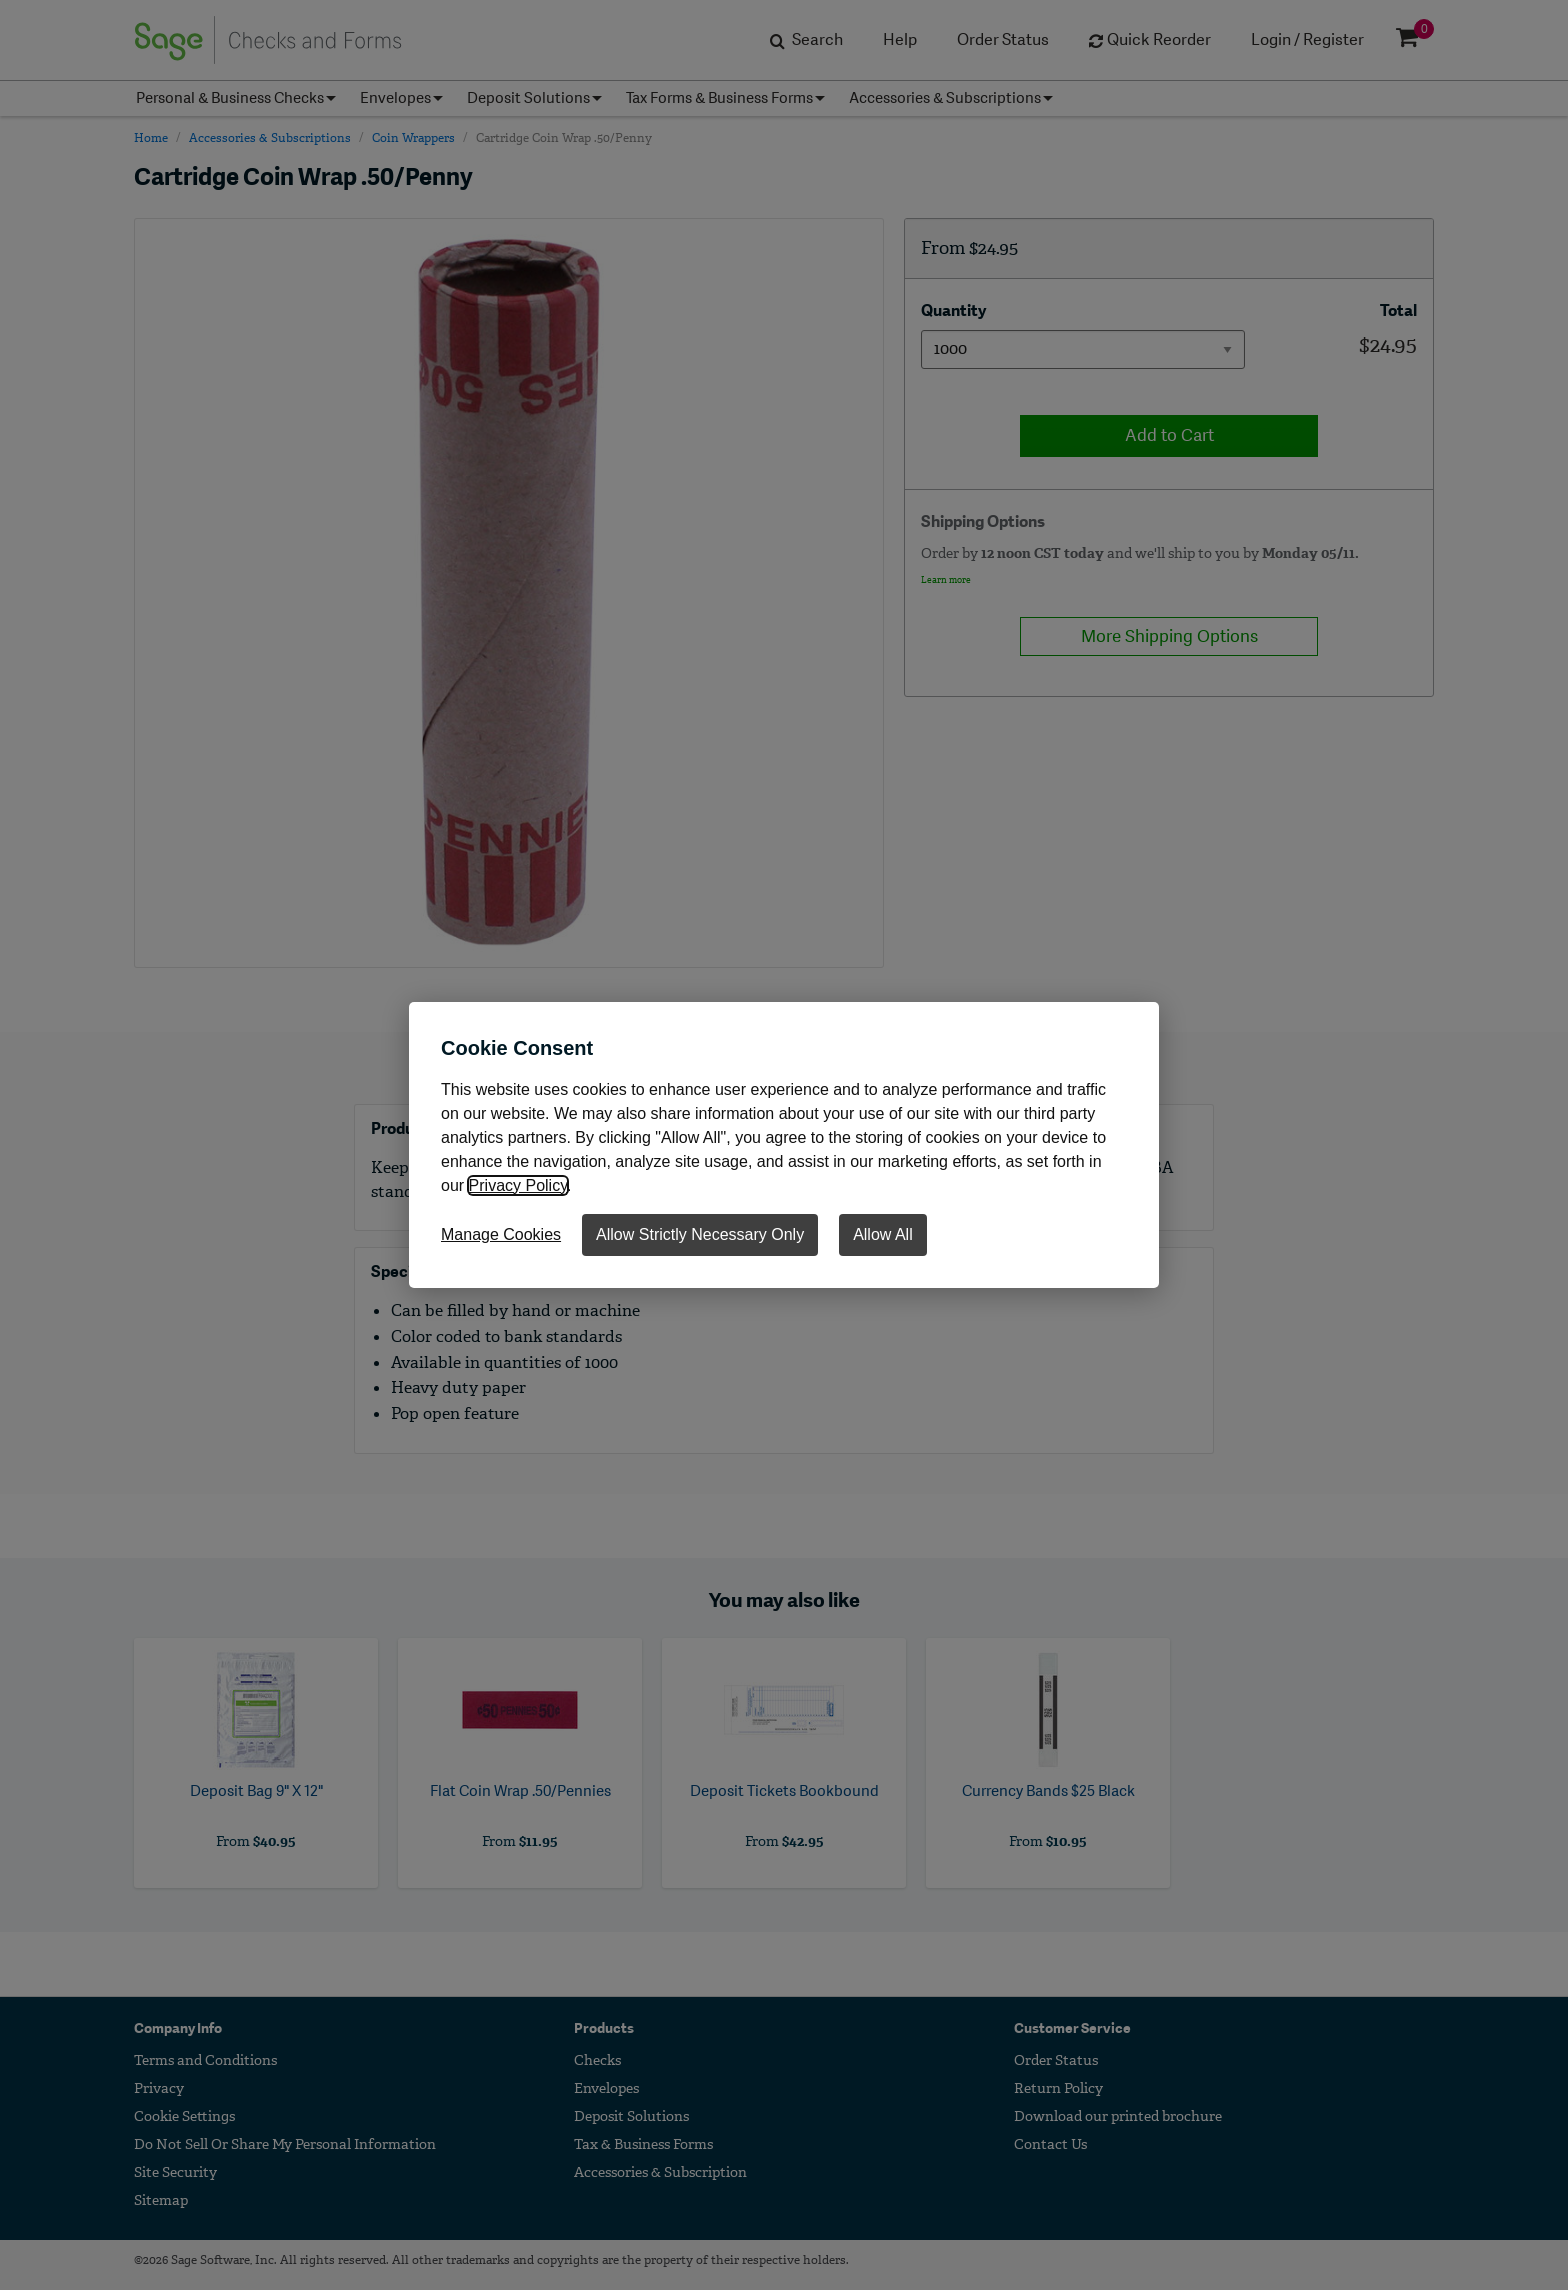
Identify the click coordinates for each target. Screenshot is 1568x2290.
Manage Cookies (501, 1234)
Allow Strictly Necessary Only (700, 1234)
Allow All (883, 1234)
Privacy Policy (518, 1185)
